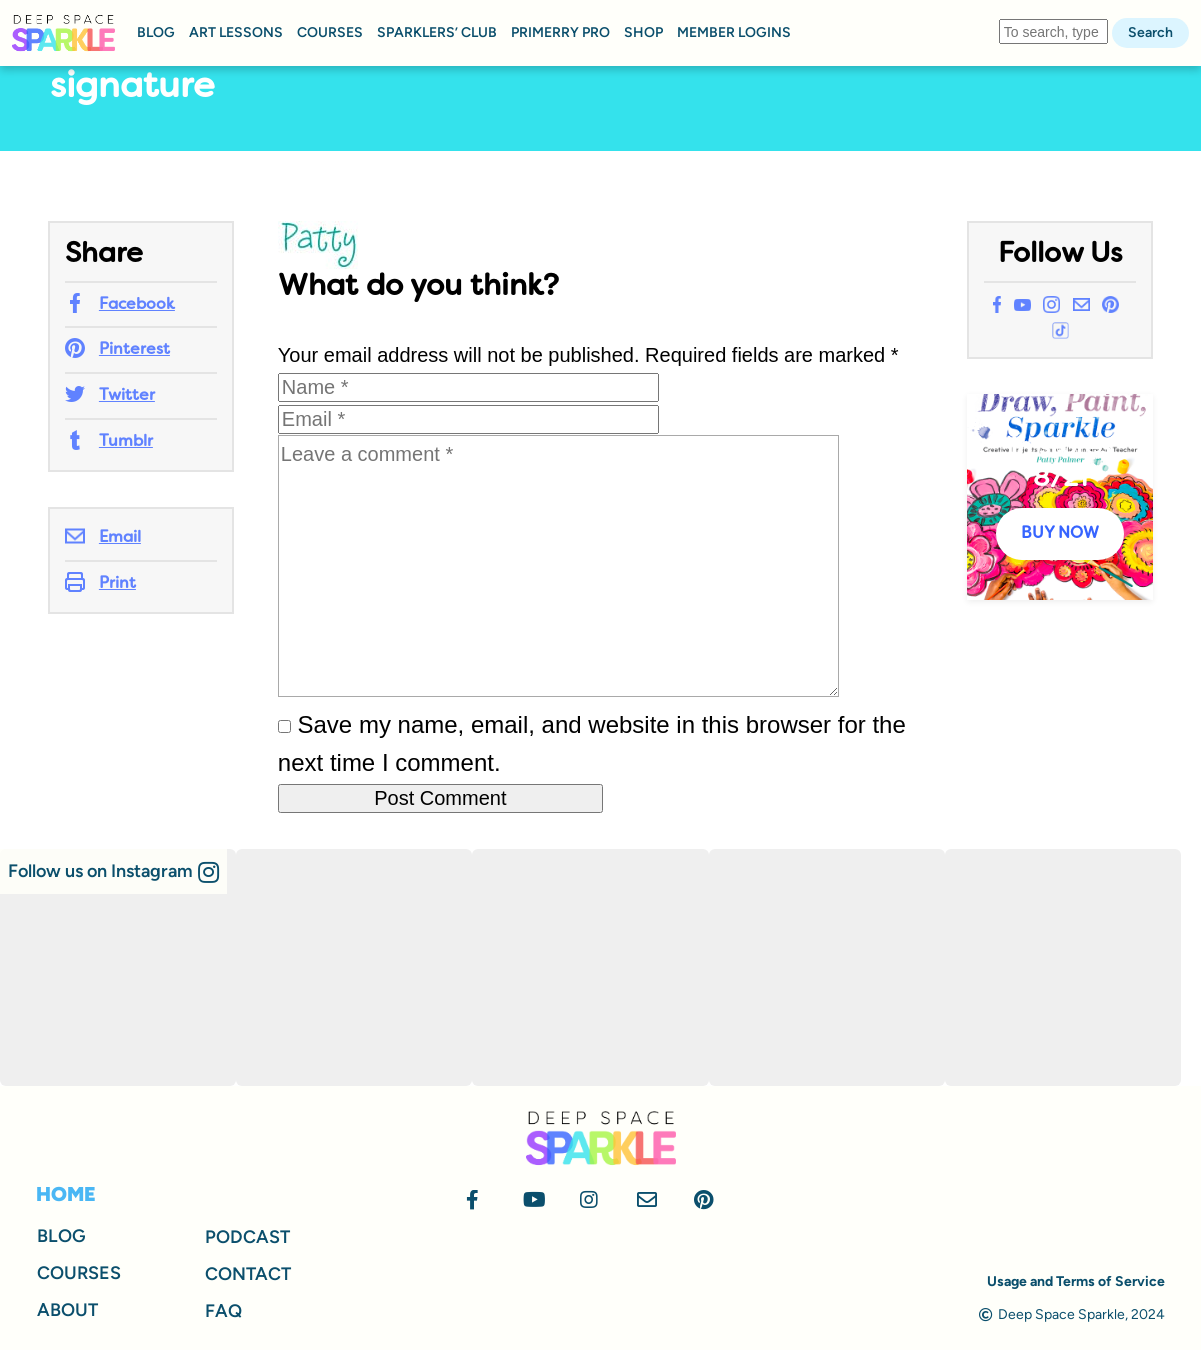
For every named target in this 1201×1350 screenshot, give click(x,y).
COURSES (330, 32)
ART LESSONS (236, 32)
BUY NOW (1060, 534)
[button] (113, 871)
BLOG (156, 32)
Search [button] (1150, 32)
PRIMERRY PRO (560, 32)
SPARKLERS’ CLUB (437, 32)
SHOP (643, 32)
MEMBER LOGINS (734, 32)
